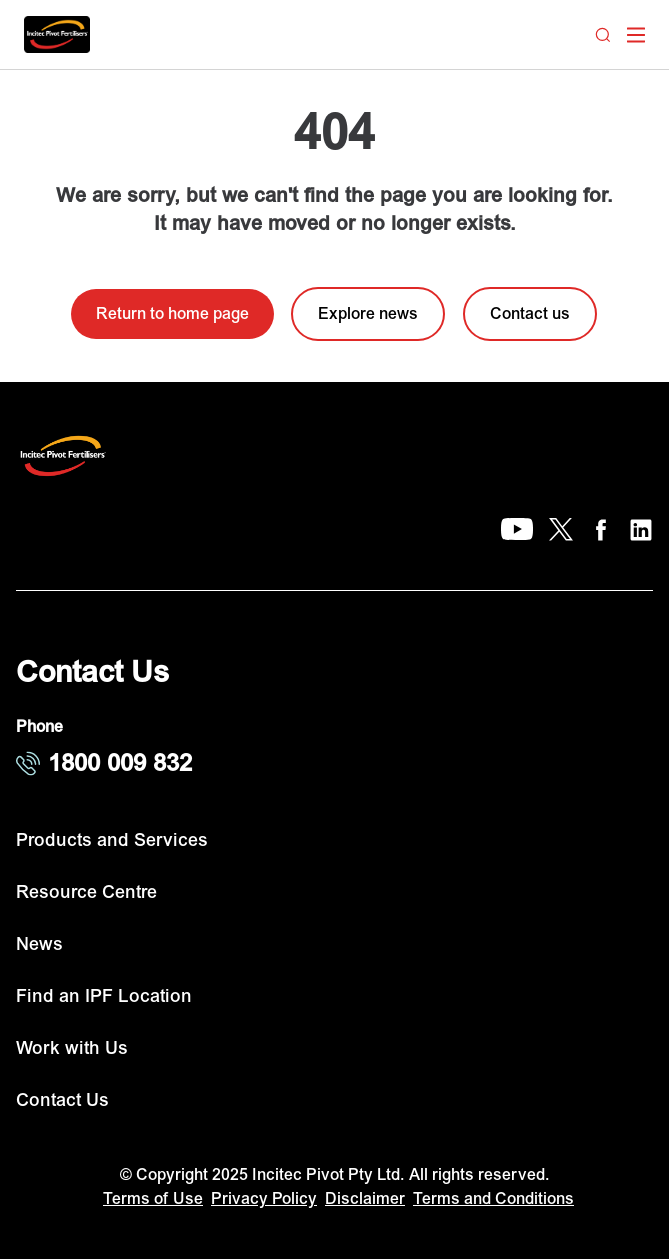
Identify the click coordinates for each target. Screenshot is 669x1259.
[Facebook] (601, 530)
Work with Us (72, 1048)
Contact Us (62, 1100)
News (39, 944)
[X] (561, 530)
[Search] (603, 35)
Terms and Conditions (493, 1199)
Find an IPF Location (104, 996)
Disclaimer (365, 1199)
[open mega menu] (636, 35)
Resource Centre (86, 892)
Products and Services (112, 840)
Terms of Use (153, 1199)
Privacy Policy (264, 1199)
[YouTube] (517, 530)
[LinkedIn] (641, 530)
